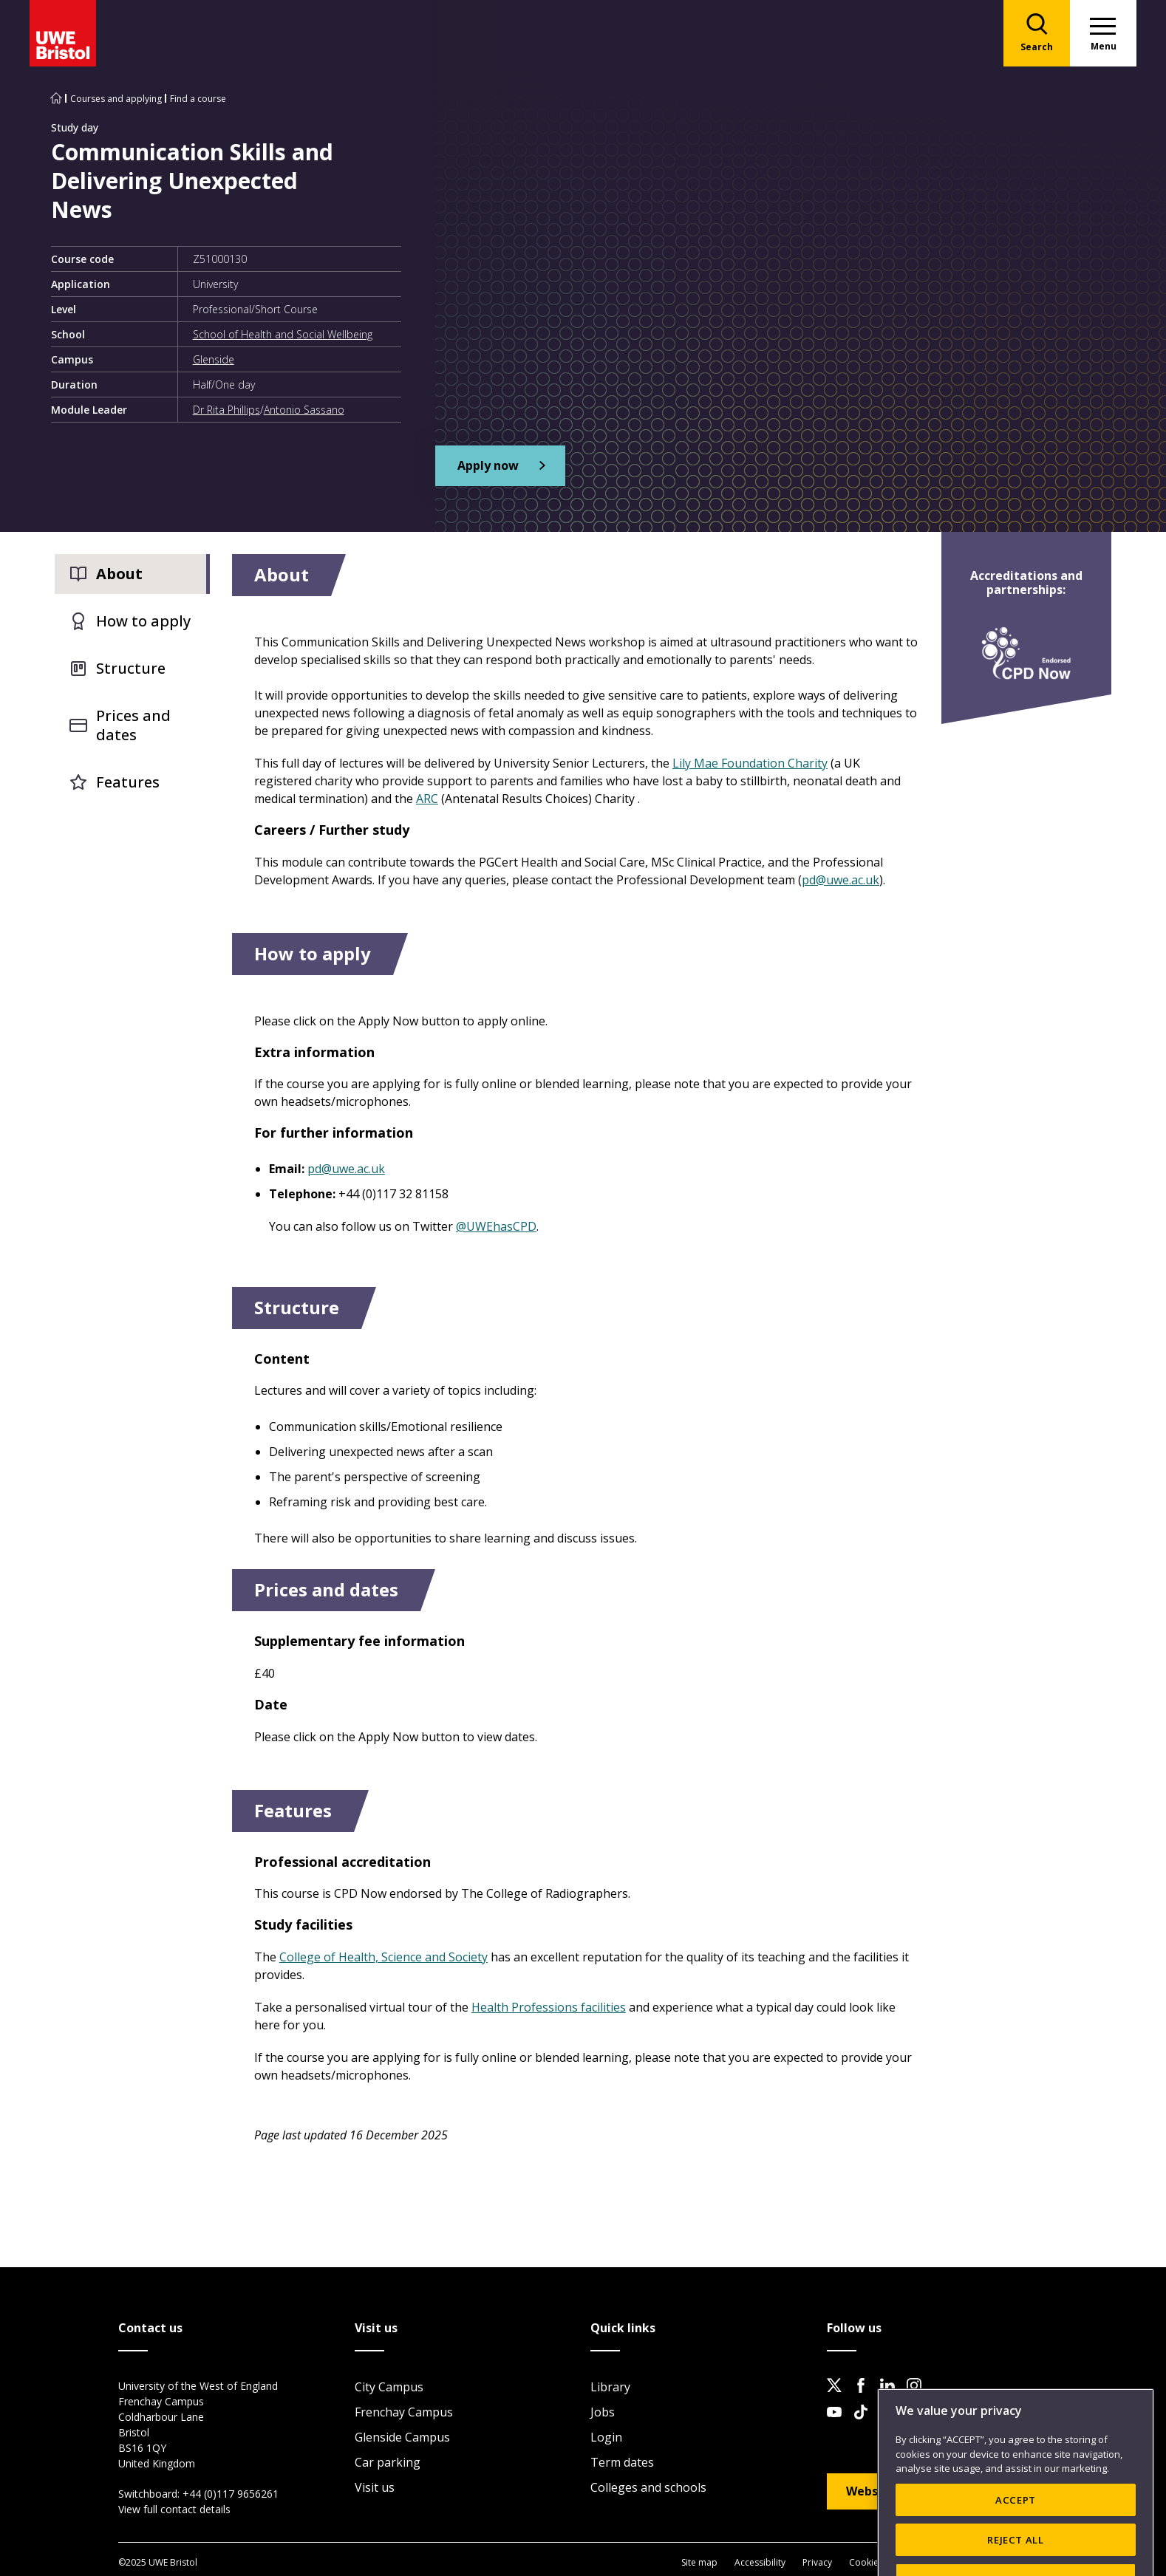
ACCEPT (1015, 2541)
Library (610, 2387)
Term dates (622, 2462)
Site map (699, 2562)
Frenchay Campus (404, 2412)
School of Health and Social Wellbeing (282, 334)
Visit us (375, 2487)
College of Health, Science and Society (383, 1957)
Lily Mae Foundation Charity (750, 763)
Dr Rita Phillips (226, 410)
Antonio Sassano (304, 410)
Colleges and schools (648, 2487)
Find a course (198, 98)
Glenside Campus (402, 2437)
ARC (427, 798)
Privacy (817, 2562)
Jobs (602, 2412)
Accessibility (759, 2562)
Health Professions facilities (548, 2007)
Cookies (866, 2562)
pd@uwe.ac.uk (840, 880)
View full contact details (174, 2509)
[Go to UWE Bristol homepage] (56, 98)
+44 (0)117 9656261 (231, 2494)
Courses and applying (116, 98)
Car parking (387, 2462)
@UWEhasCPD (496, 1226)
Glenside (213, 359)
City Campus (389, 2387)
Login (606, 2437)
